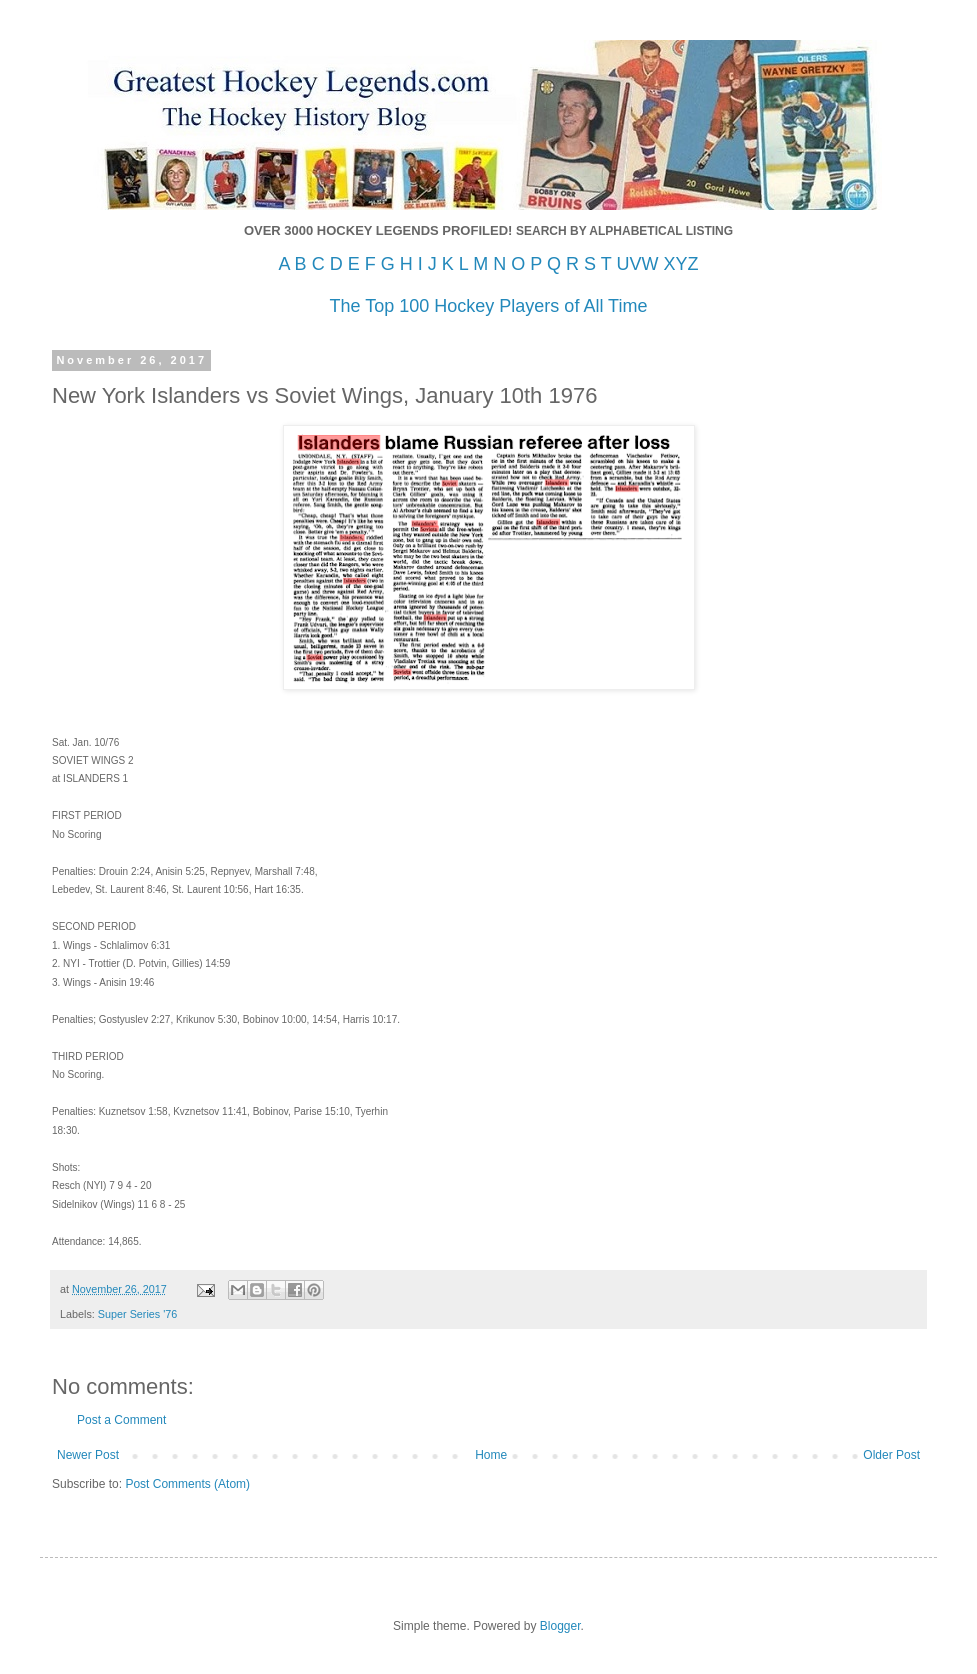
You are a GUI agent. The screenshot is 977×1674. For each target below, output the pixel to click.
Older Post (891, 1455)
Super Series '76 (138, 1314)
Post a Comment (121, 1420)
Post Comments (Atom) (187, 1484)
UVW (637, 264)
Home (491, 1455)
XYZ (680, 264)
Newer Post (88, 1455)
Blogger (560, 1626)
